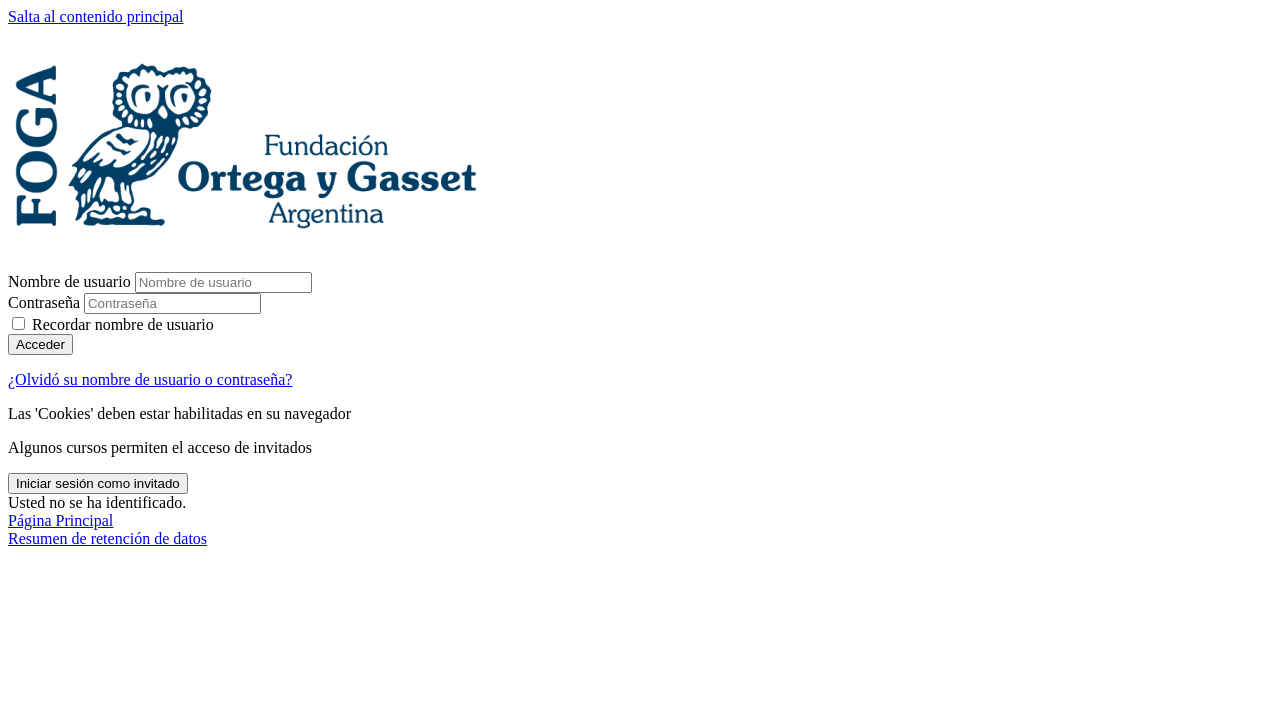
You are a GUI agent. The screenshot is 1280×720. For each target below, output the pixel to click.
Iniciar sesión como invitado (98, 483)
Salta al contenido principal (96, 16)
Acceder (40, 344)
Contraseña (44, 302)
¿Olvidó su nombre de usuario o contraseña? (150, 379)
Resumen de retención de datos (107, 538)
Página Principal (60, 520)
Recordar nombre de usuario (123, 324)
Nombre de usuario (71, 281)
